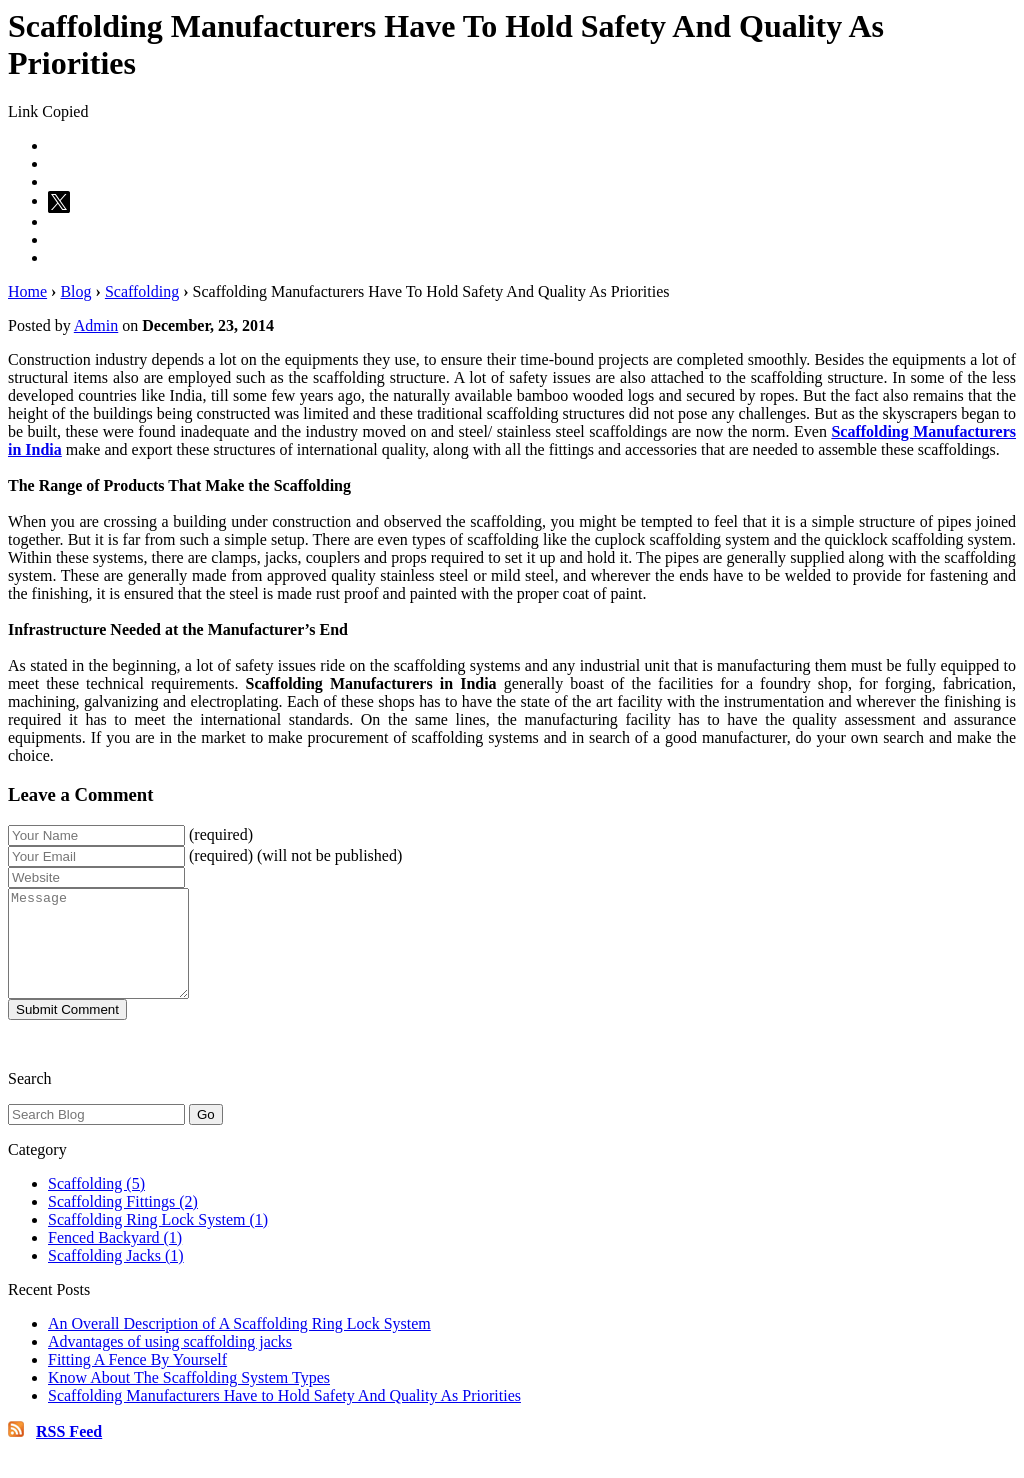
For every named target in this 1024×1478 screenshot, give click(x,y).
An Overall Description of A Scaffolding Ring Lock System (239, 1344)
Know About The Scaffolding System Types (189, 1398)
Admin (96, 325)
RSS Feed (69, 1452)
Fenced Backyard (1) (115, 1258)
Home (27, 291)
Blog (75, 291)
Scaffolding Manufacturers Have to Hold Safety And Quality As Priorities (284, 1416)
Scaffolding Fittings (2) (123, 1222)
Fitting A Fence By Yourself (137, 1380)
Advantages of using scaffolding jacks (170, 1362)
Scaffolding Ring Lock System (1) (158, 1240)
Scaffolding (142, 291)
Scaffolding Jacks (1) (116, 1276)
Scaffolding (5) (96, 1204)
